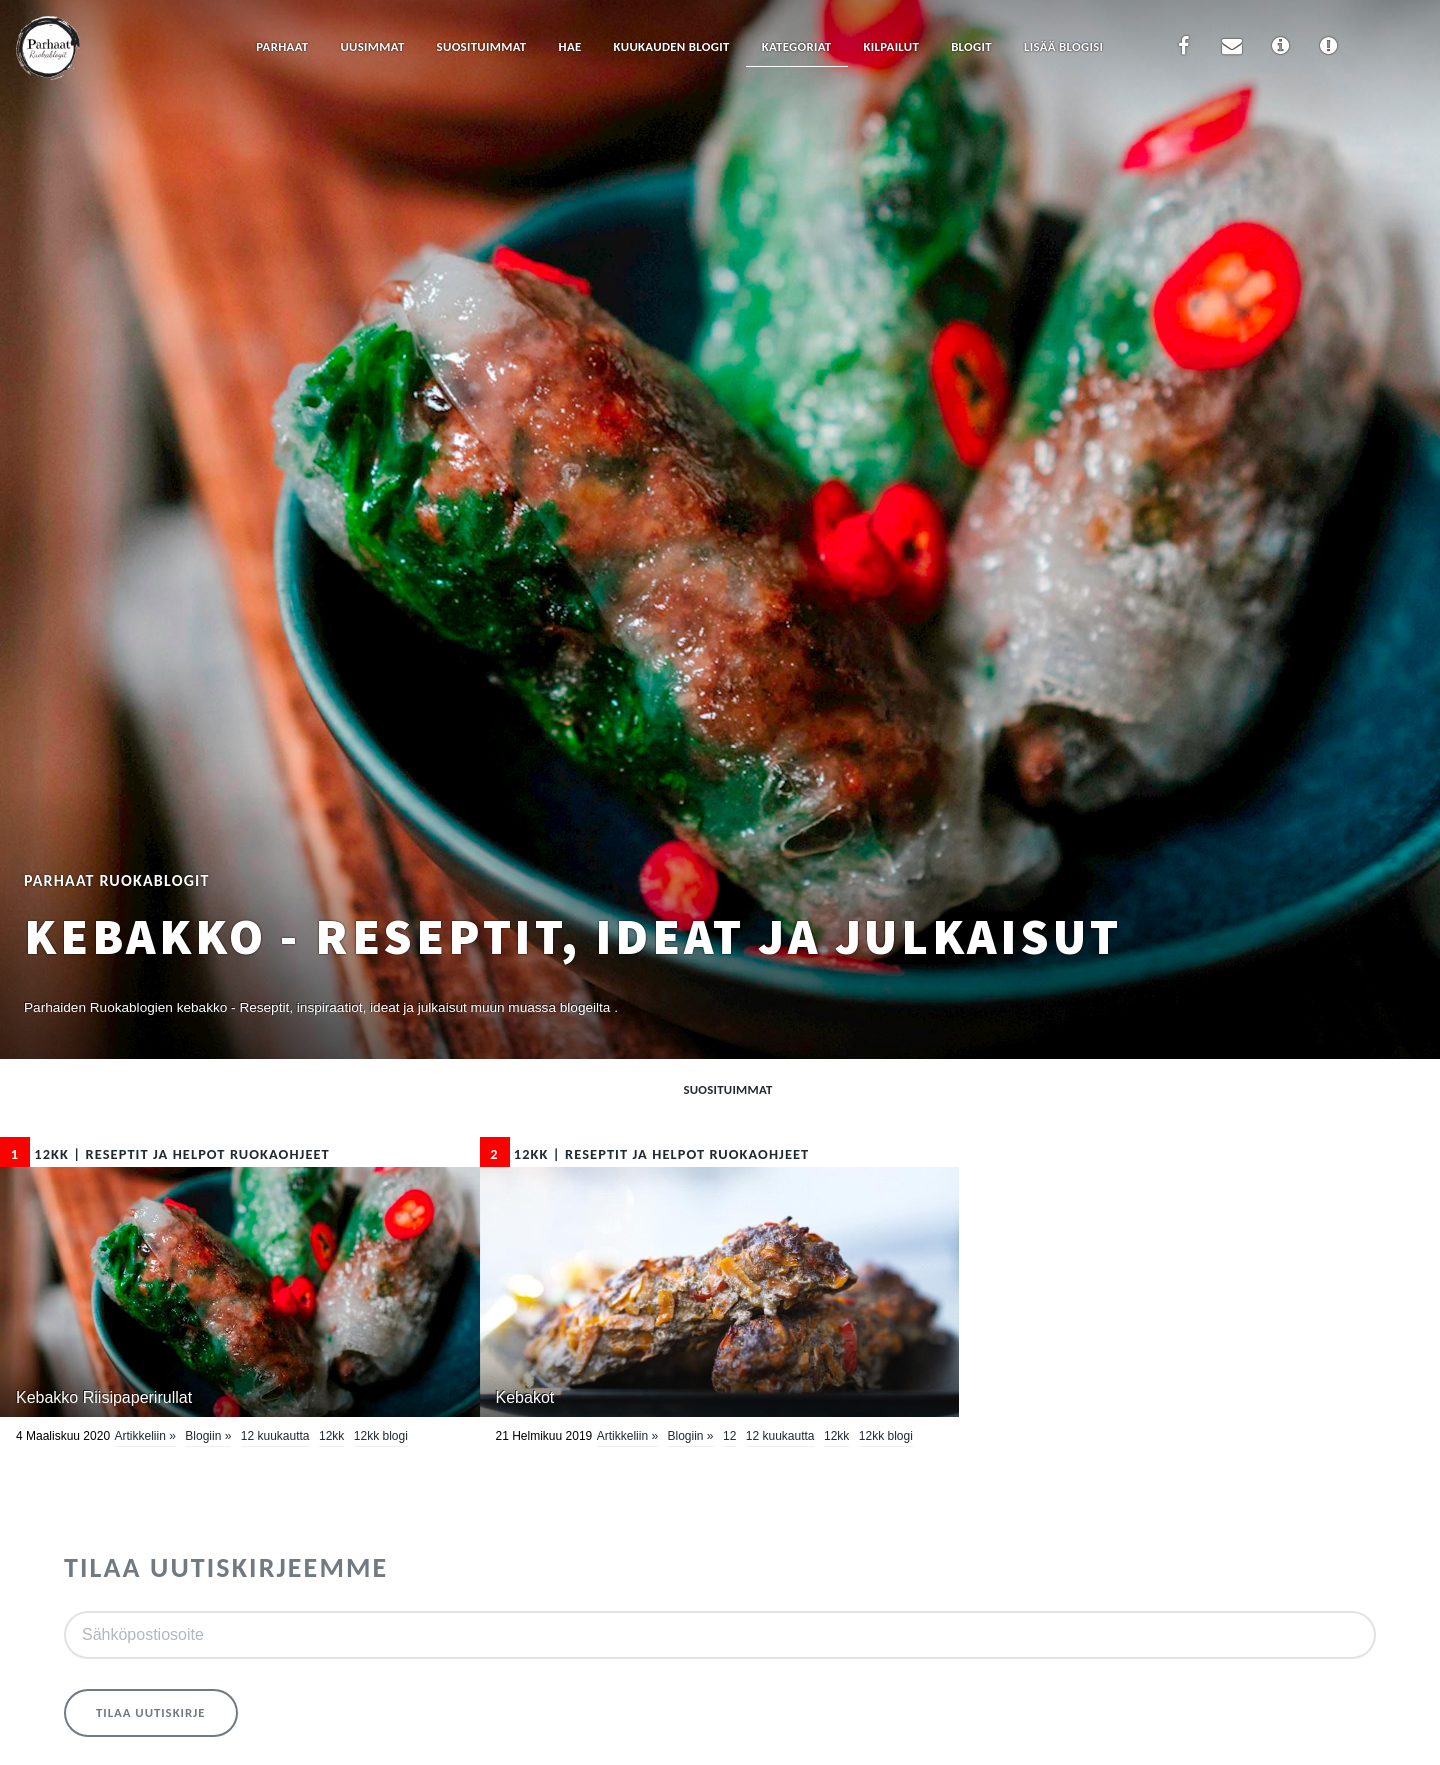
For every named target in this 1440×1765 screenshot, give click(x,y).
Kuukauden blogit (672, 46)
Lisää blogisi (1063, 46)
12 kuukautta (275, 1436)
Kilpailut (892, 46)
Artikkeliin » (145, 1436)
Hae (570, 46)
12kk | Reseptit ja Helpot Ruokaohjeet (165, 1154)
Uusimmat (372, 46)
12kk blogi (381, 1436)
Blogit (971, 46)
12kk (331, 1436)
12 (729, 1436)
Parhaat (282, 46)
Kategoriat (797, 46)
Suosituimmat (482, 46)
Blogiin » (208, 1436)
